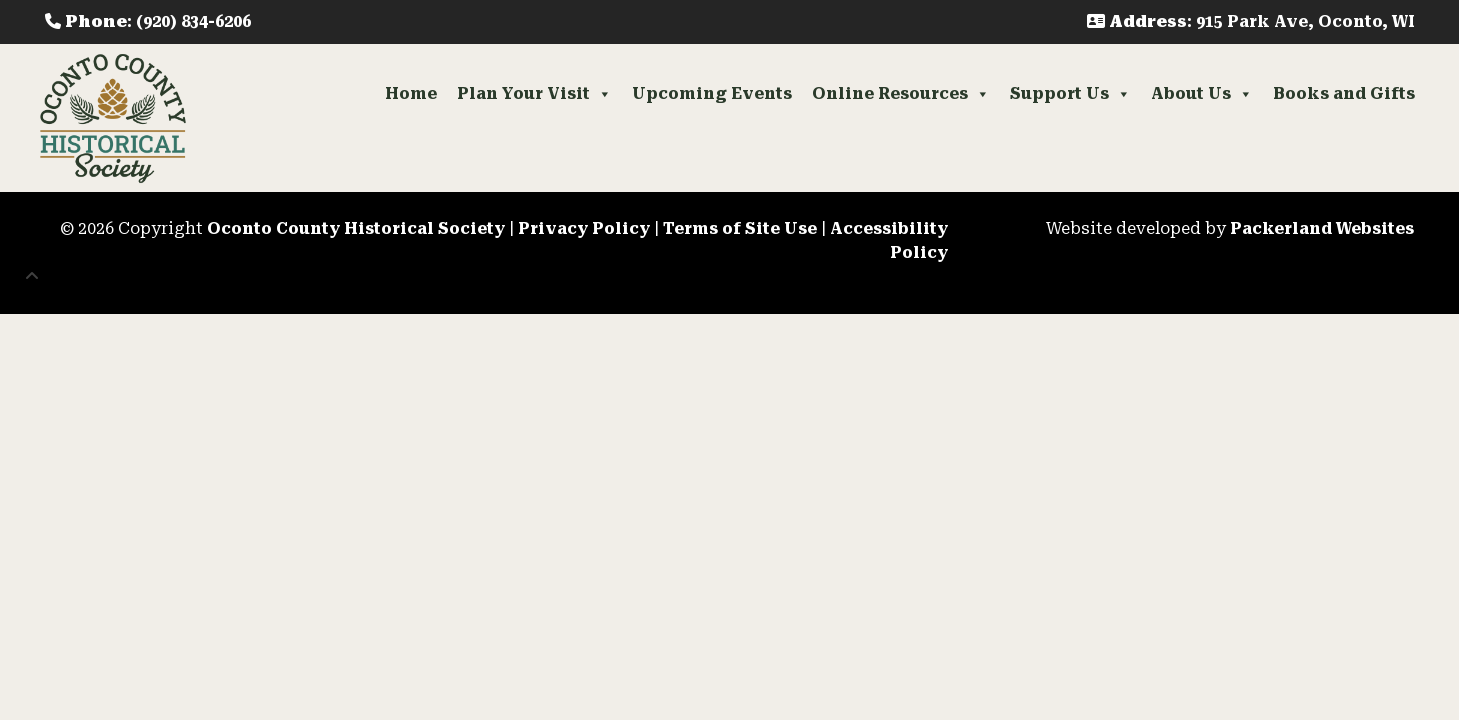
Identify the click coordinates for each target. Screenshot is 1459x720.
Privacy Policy (584, 228)
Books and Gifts (1344, 93)
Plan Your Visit (534, 94)
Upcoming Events (712, 93)
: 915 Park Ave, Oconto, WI (1251, 21)
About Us (1202, 94)
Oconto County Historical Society (356, 228)
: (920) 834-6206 (148, 21)
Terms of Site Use (740, 228)
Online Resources (901, 94)
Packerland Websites (1322, 228)
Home (411, 93)
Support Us (1070, 94)
